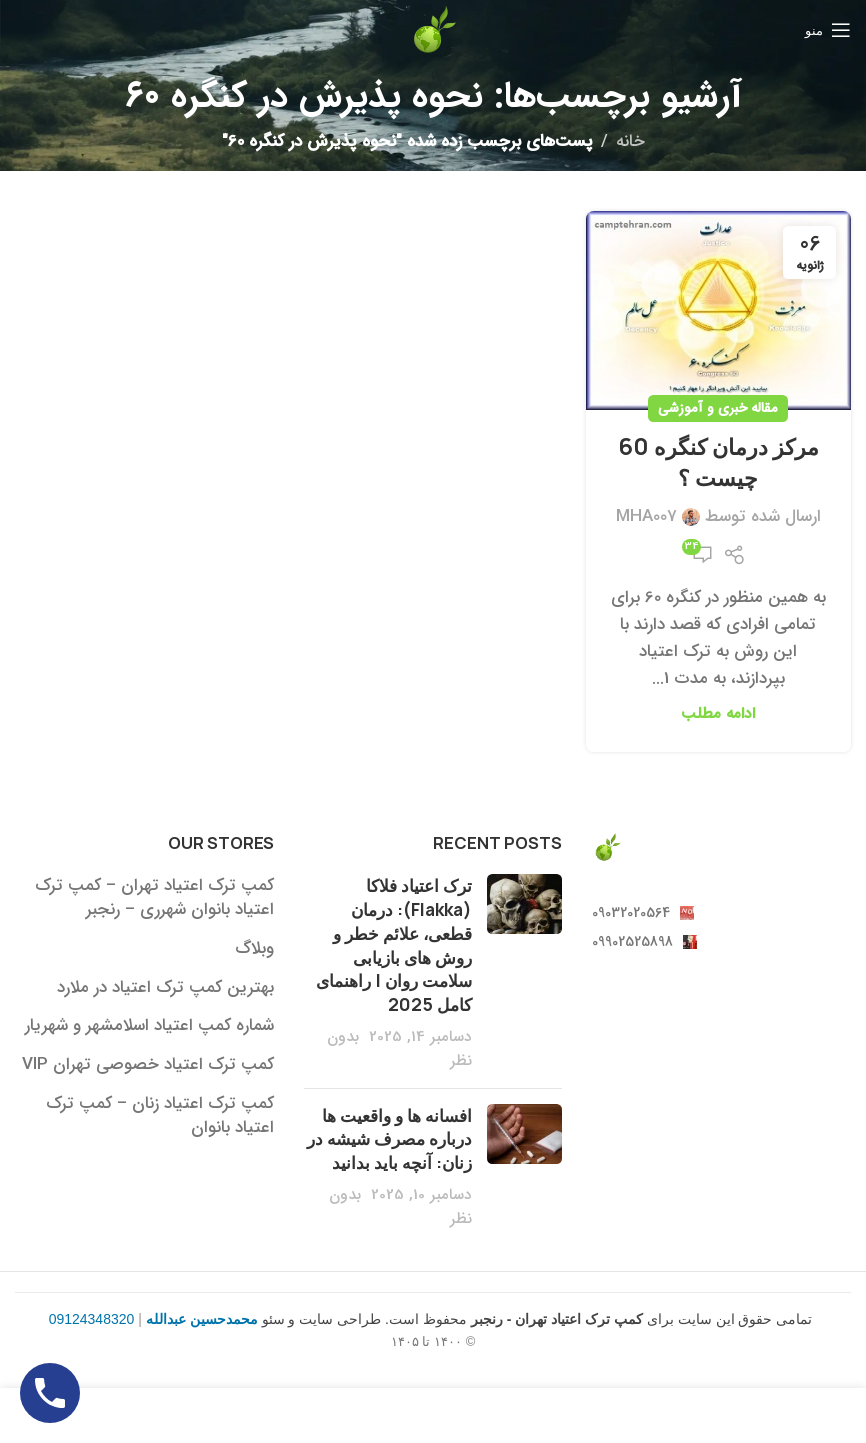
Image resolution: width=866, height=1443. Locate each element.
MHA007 (646, 516)
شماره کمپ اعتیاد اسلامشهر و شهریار (149, 1026)
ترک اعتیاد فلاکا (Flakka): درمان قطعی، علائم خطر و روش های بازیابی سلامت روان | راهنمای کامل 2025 (394, 945)
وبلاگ (254, 949)
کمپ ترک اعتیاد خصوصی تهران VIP (148, 1065)
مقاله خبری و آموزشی (718, 408)
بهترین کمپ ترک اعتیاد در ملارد (165, 988)
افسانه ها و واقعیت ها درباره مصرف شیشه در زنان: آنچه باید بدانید (389, 1139)
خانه (630, 141)
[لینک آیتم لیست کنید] (721, 913)
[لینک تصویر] (607, 846)
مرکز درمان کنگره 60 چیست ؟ (718, 462)
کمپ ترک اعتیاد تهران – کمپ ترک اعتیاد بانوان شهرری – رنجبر (154, 898)
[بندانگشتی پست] (524, 973)
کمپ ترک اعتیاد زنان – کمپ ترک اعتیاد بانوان (160, 1116)
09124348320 (92, 1319)
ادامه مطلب (718, 714)
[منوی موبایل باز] (828, 30)
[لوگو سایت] (433, 29)
